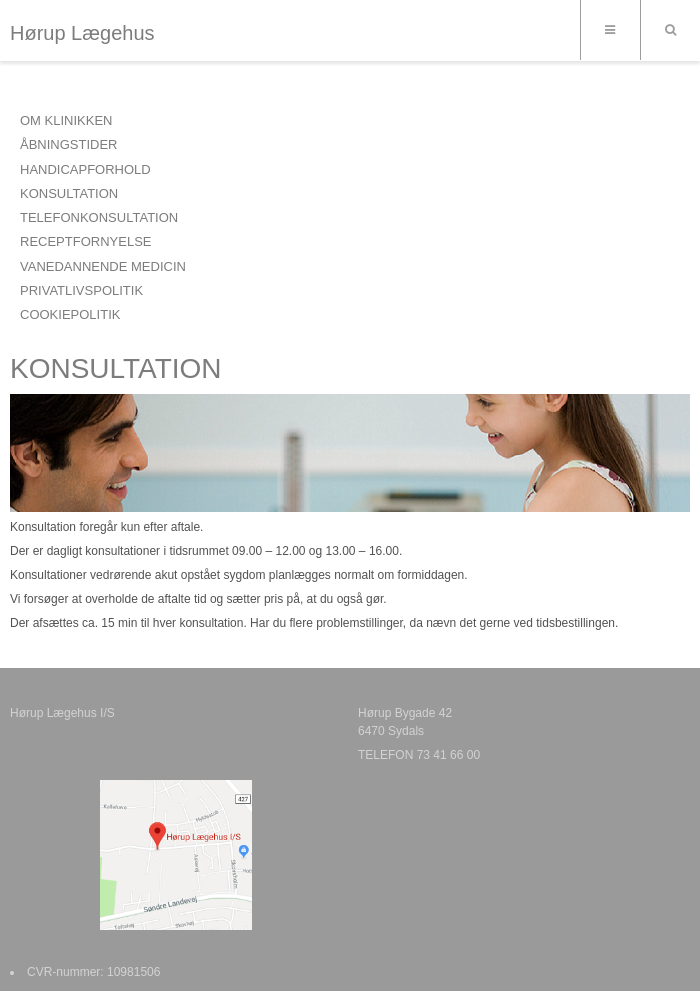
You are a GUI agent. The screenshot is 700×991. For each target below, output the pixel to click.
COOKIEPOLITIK (70, 314)
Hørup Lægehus (82, 33)
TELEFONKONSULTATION (99, 217)
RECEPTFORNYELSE (85, 241)
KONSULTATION (69, 193)
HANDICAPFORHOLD (85, 169)
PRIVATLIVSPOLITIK (81, 290)
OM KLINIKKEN (66, 120)
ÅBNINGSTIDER (69, 144)
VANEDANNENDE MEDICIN (103, 266)
